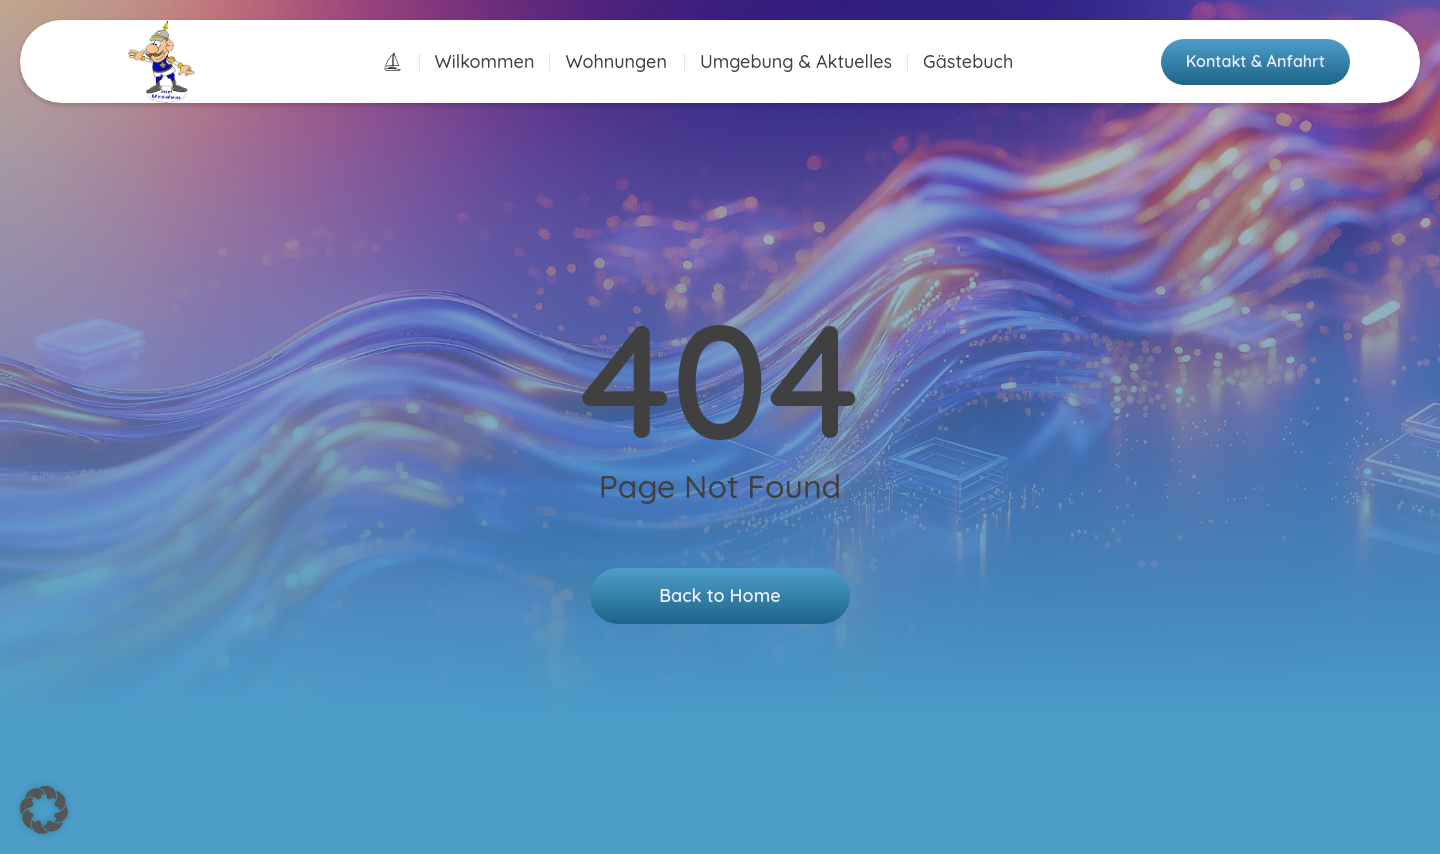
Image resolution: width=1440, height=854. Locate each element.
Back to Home (719, 595)
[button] (44, 810)
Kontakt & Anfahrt (1255, 61)
